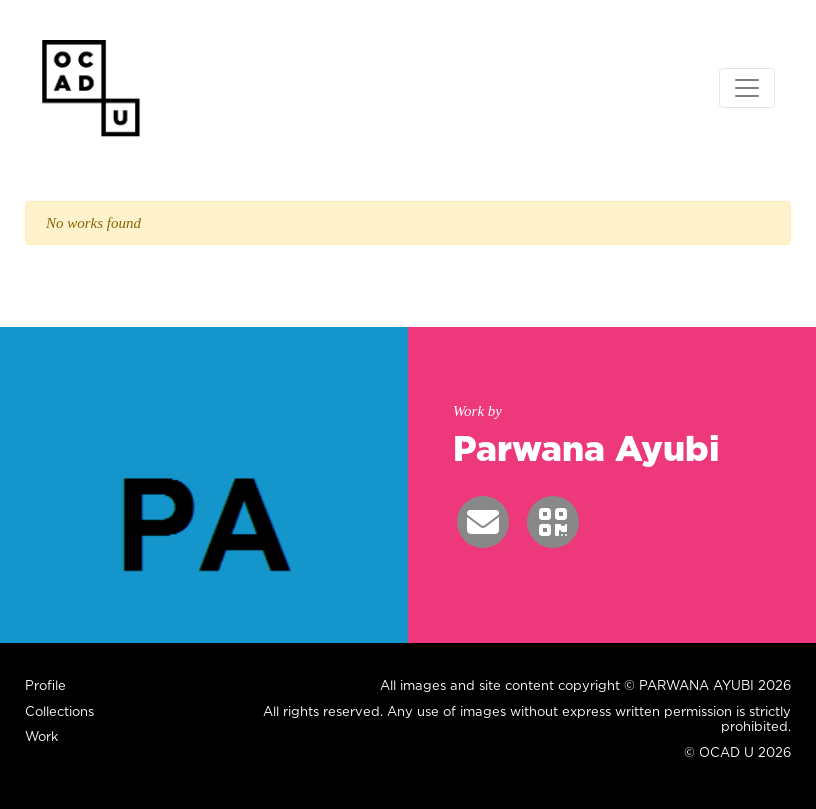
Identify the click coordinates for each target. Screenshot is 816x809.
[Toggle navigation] (747, 88)
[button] (483, 522)
